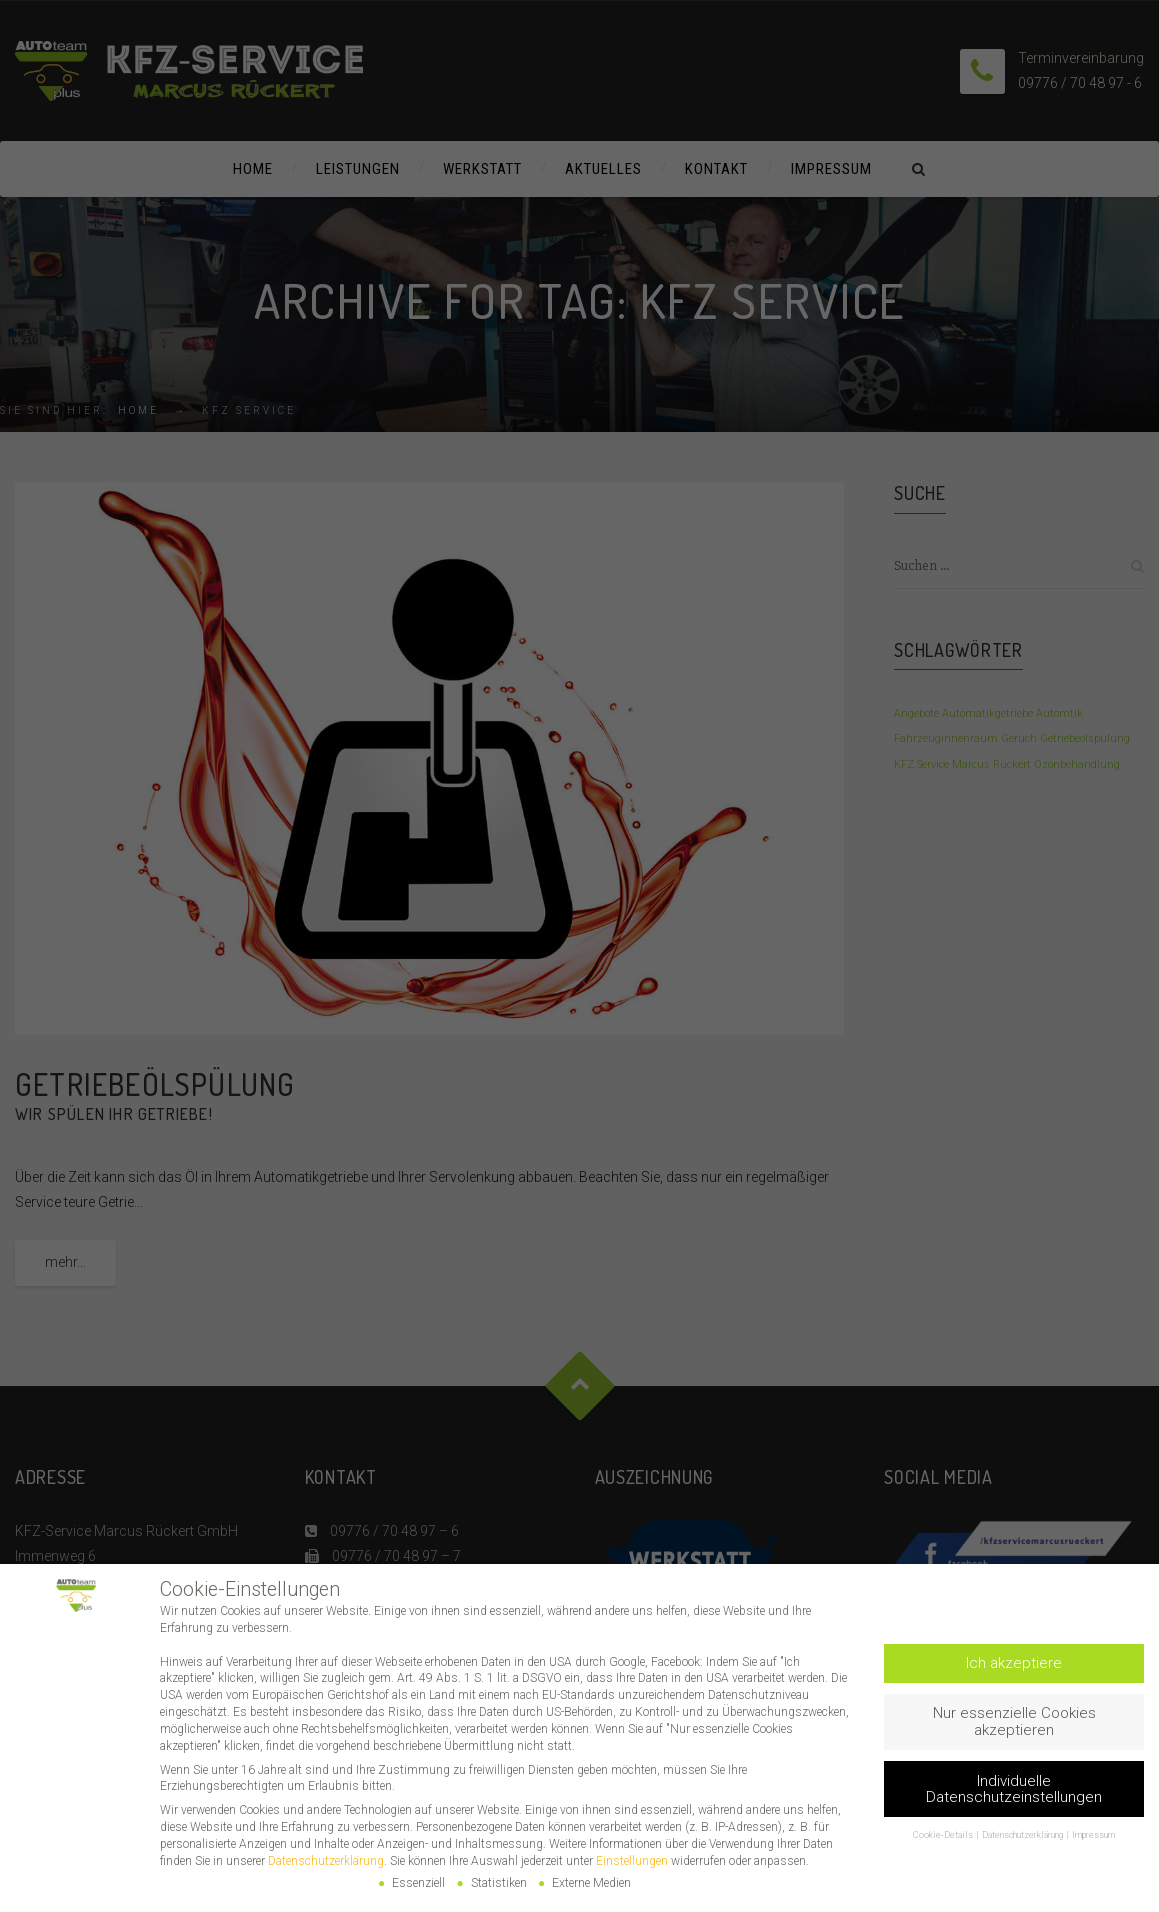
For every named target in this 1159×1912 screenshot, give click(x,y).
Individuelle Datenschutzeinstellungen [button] (1014, 1789)
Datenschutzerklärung (326, 1861)
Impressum (1093, 1835)
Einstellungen (632, 1861)
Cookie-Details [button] (944, 1835)
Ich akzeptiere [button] (1014, 1663)
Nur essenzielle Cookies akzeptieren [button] (1014, 1721)
